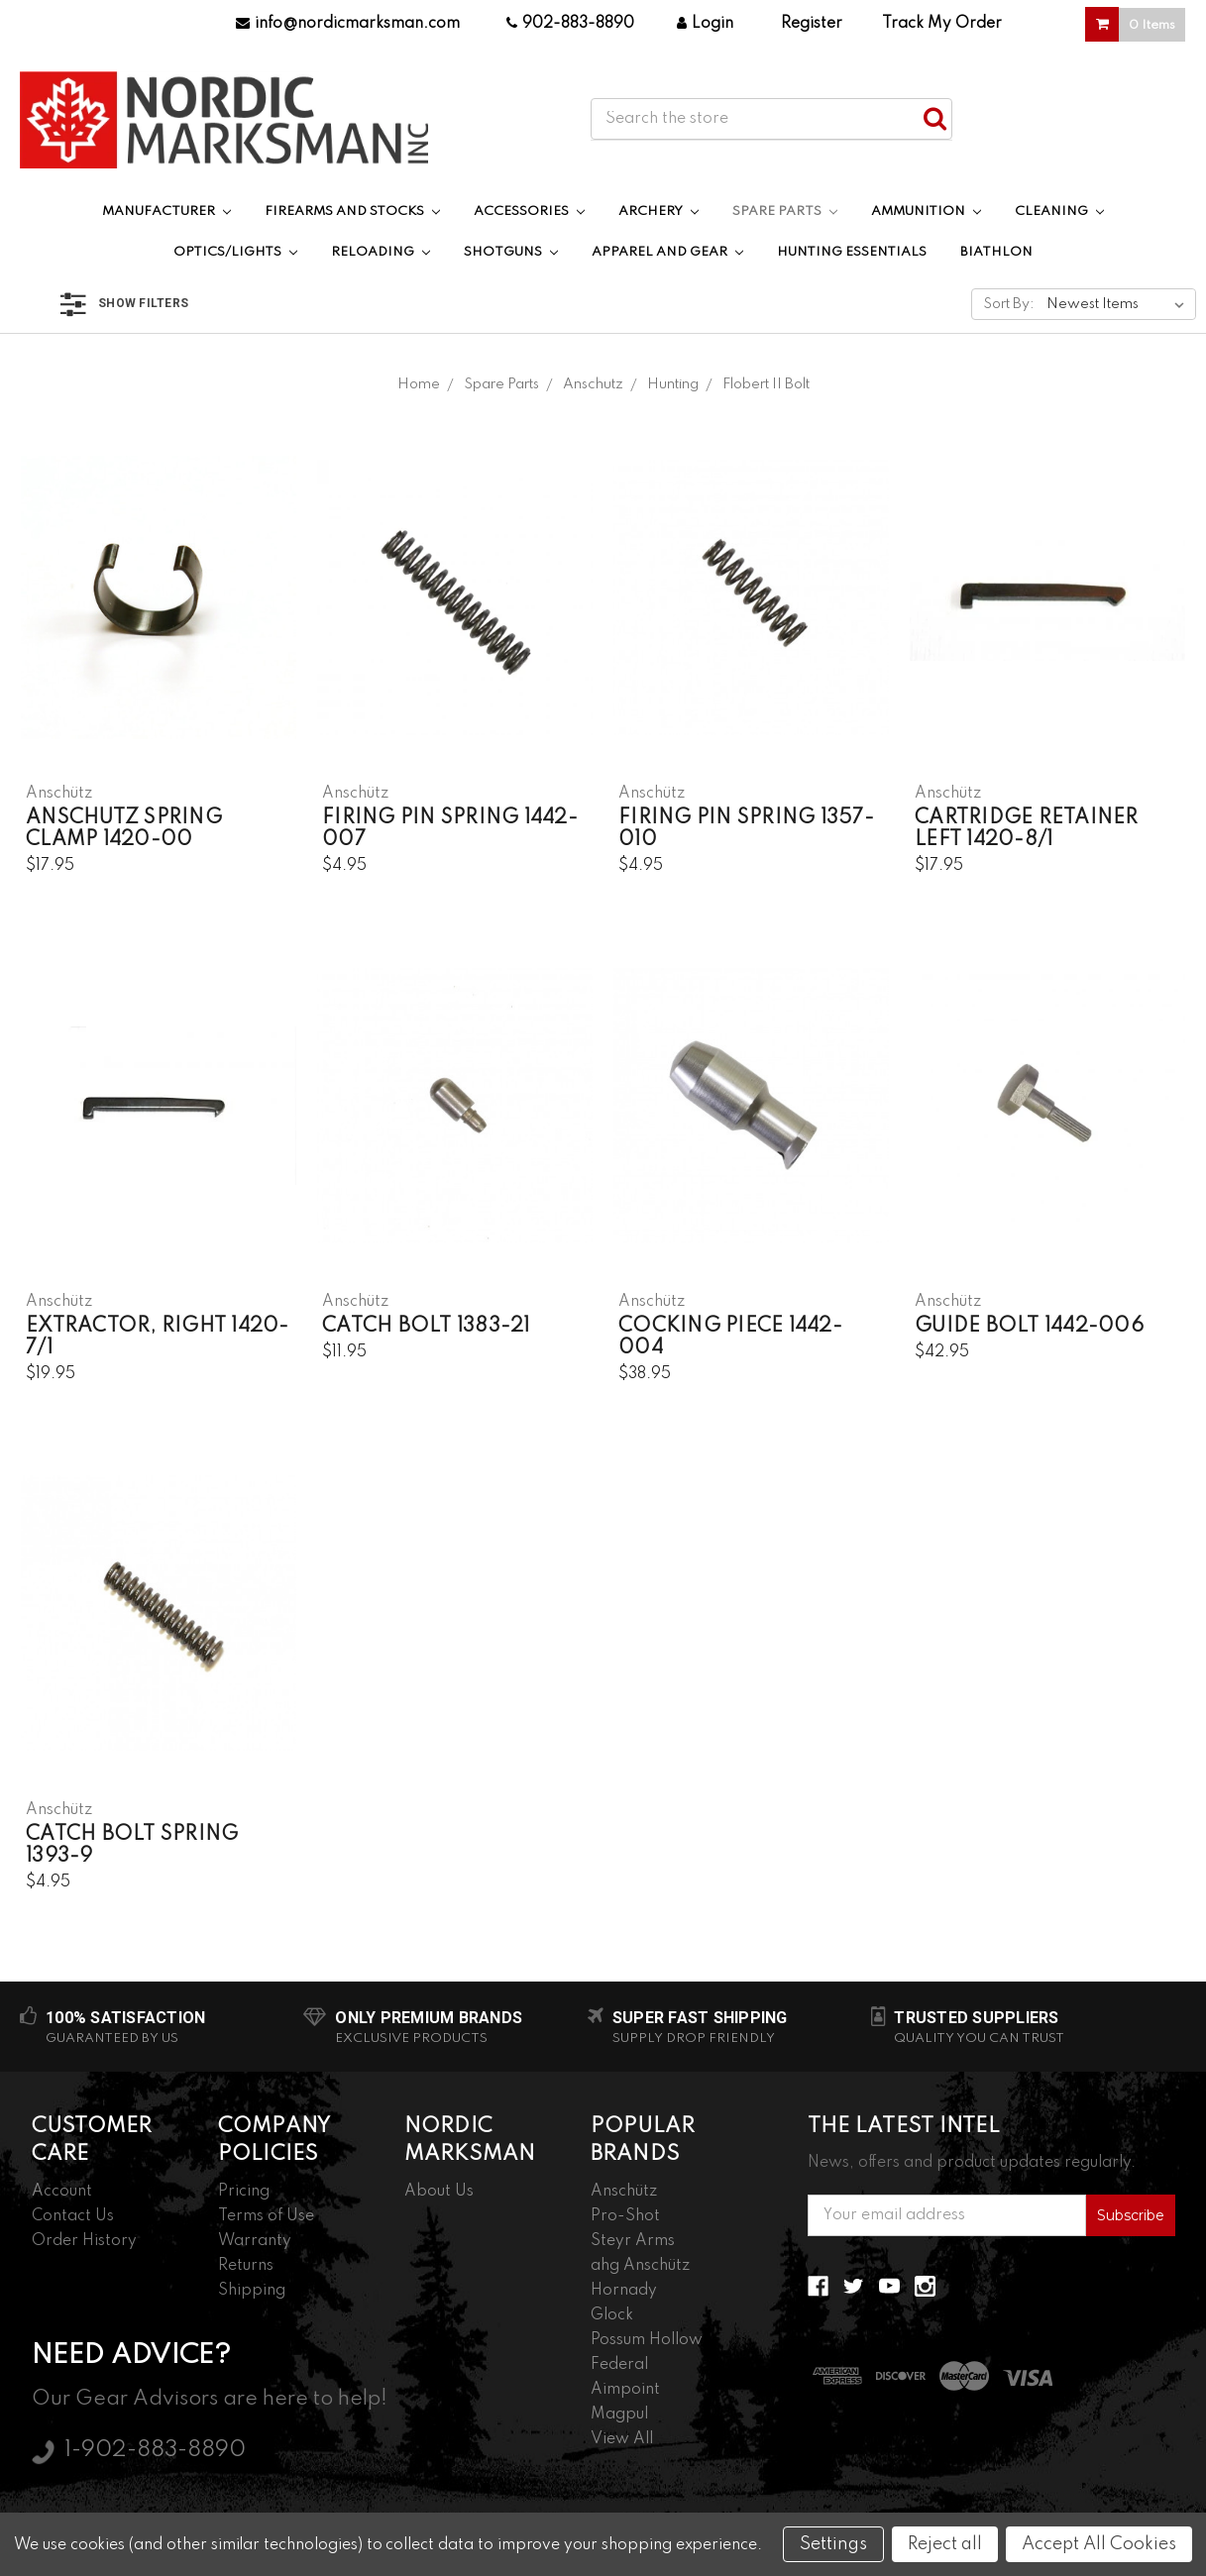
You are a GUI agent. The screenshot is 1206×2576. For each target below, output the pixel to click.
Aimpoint (625, 2390)
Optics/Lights (235, 252)
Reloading (380, 252)
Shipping (251, 2291)
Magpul (619, 2414)
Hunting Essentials (852, 252)
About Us (439, 2192)
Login (705, 24)
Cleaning (1059, 211)
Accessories (529, 211)
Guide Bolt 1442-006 (1029, 1327)
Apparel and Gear (667, 252)
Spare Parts (784, 211)
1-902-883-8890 (155, 2450)
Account (62, 2192)
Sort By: (1009, 304)
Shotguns (511, 252)
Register (811, 24)
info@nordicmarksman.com (348, 24)
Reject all (945, 2544)
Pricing (244, 2192)
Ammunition (926, 211)
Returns (246, 2266)
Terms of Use (266, 2216)
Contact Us (73, 2216)
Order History (84, 2241)
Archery (658, 211)
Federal (619, 2365)
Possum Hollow (647, 2340)
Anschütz (624, 2192)
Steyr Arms (633, 2241)
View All (622, 2439)
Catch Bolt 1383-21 (426, 1327)
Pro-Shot (625, 2216)
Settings (833, 2544)
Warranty (254, 2241)
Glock (612, 2315)
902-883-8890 (570, 24)
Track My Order (942, 24)
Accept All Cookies (1099, 2544)
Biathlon (996, 252)
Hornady (624, 2291)
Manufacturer (166, 211)
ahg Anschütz (640, 2266)
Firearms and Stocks (352, 211)
